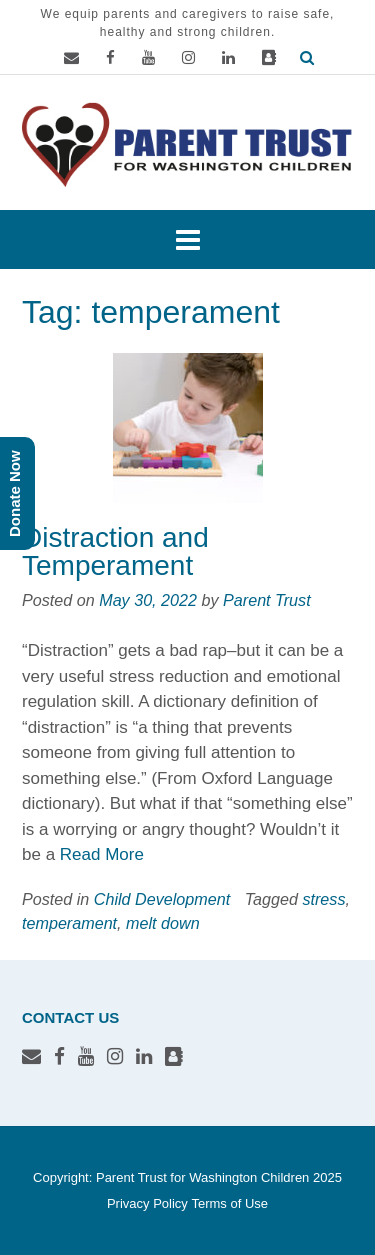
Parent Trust (267, 600)
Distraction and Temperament (115, 551)
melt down (163, 923)
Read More (102, 854)
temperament (69, 923)
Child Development (162, 899)
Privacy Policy (147, 1203)
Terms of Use (229, 1203)
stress (323, 899)
